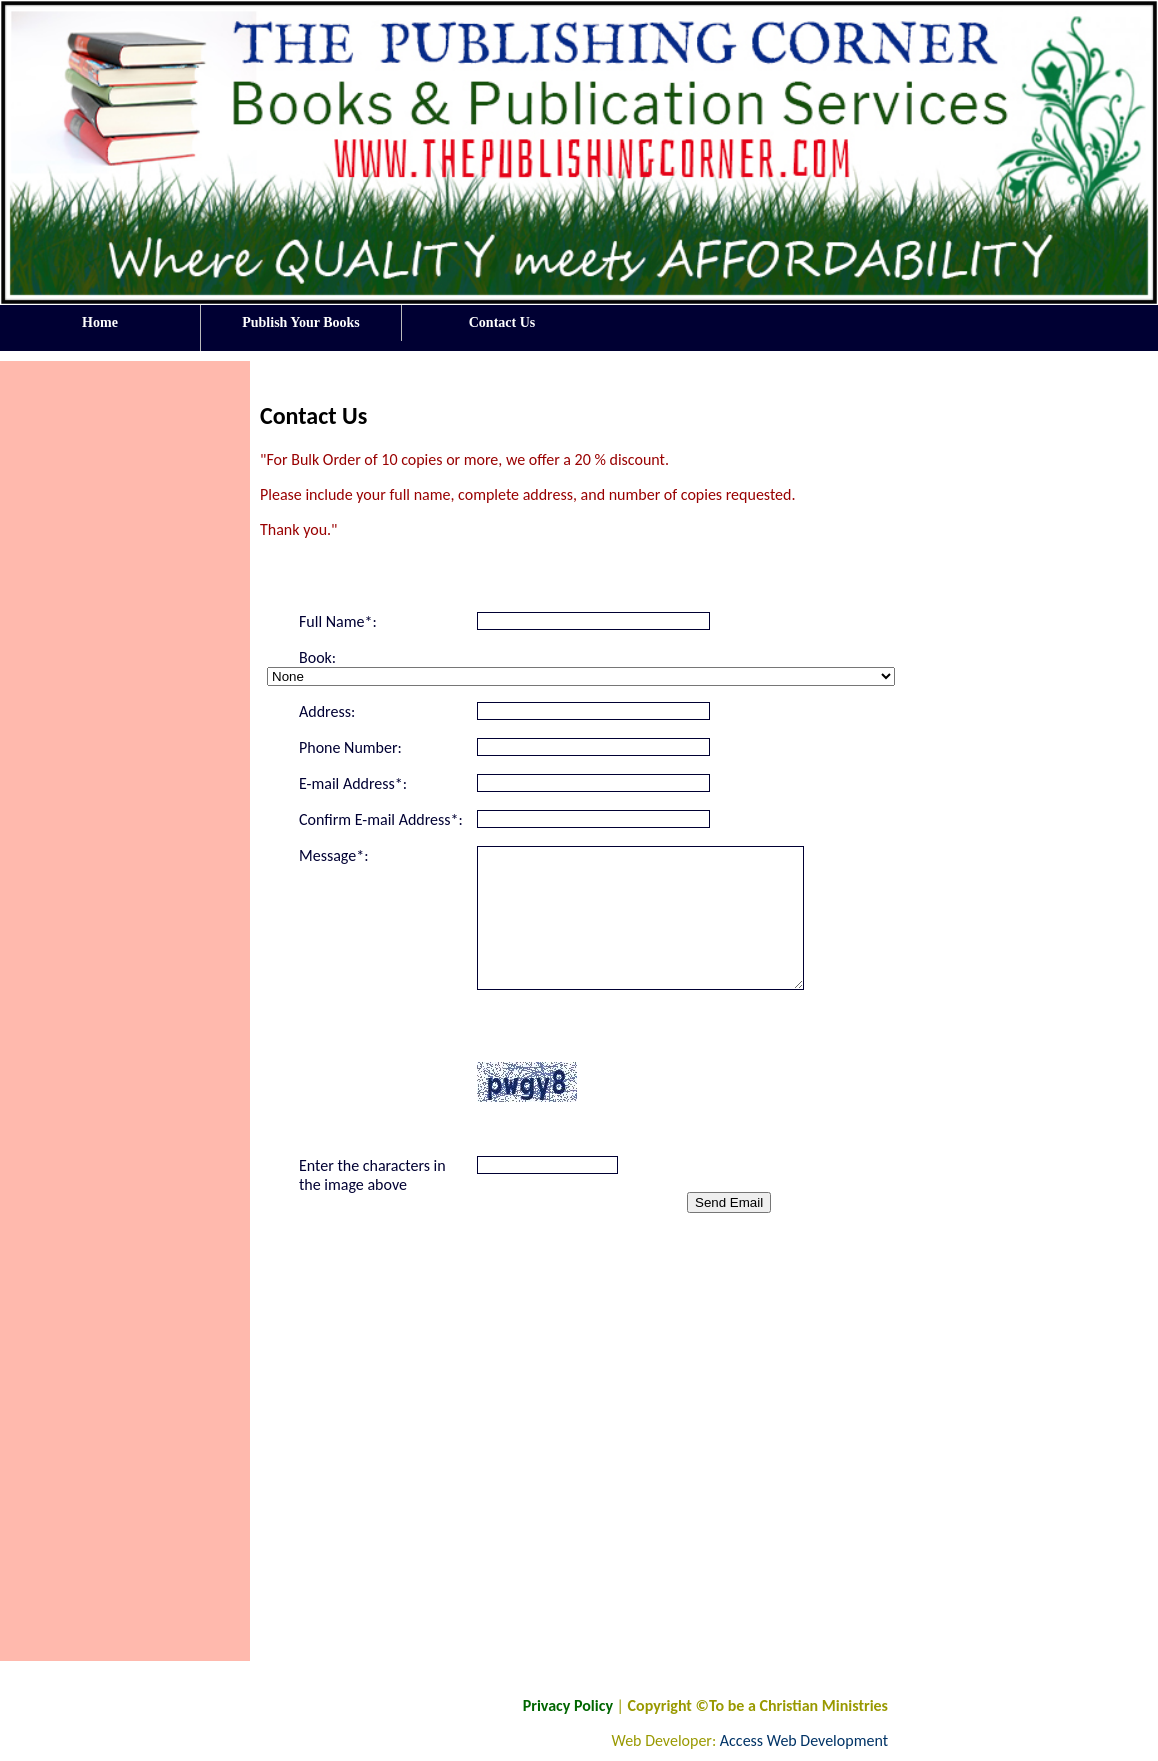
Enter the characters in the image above (372, 1175)
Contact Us (502, 322)
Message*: (333, 855)
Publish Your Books (301, 322)
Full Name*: (338, 621)
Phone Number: (350, 747)
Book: (317, 657)
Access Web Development (804, 1740)
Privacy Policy (568, 1705)
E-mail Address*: (353, 783)
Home (100, 328)
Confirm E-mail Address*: (381, 819)
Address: (327, 711)
